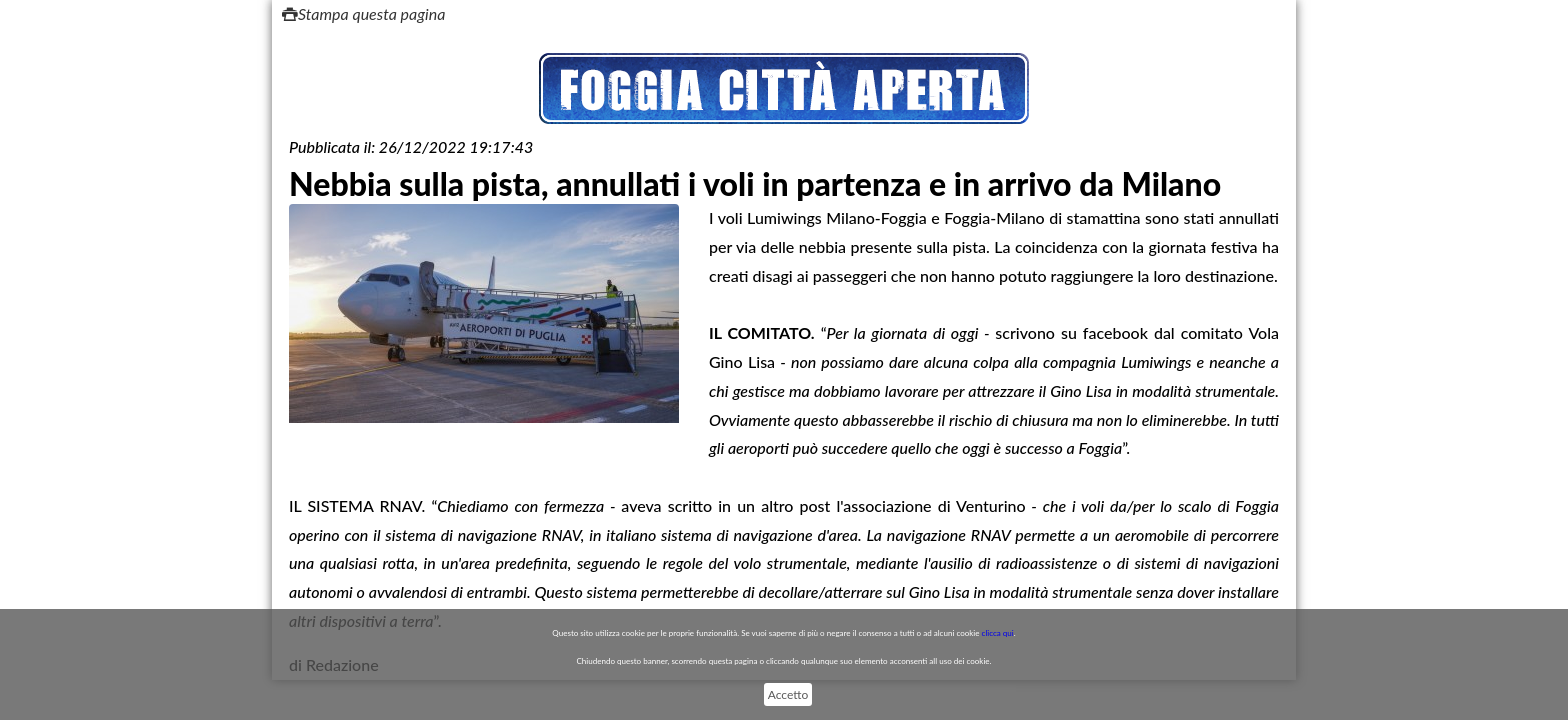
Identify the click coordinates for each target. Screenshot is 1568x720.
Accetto (788, 694)
